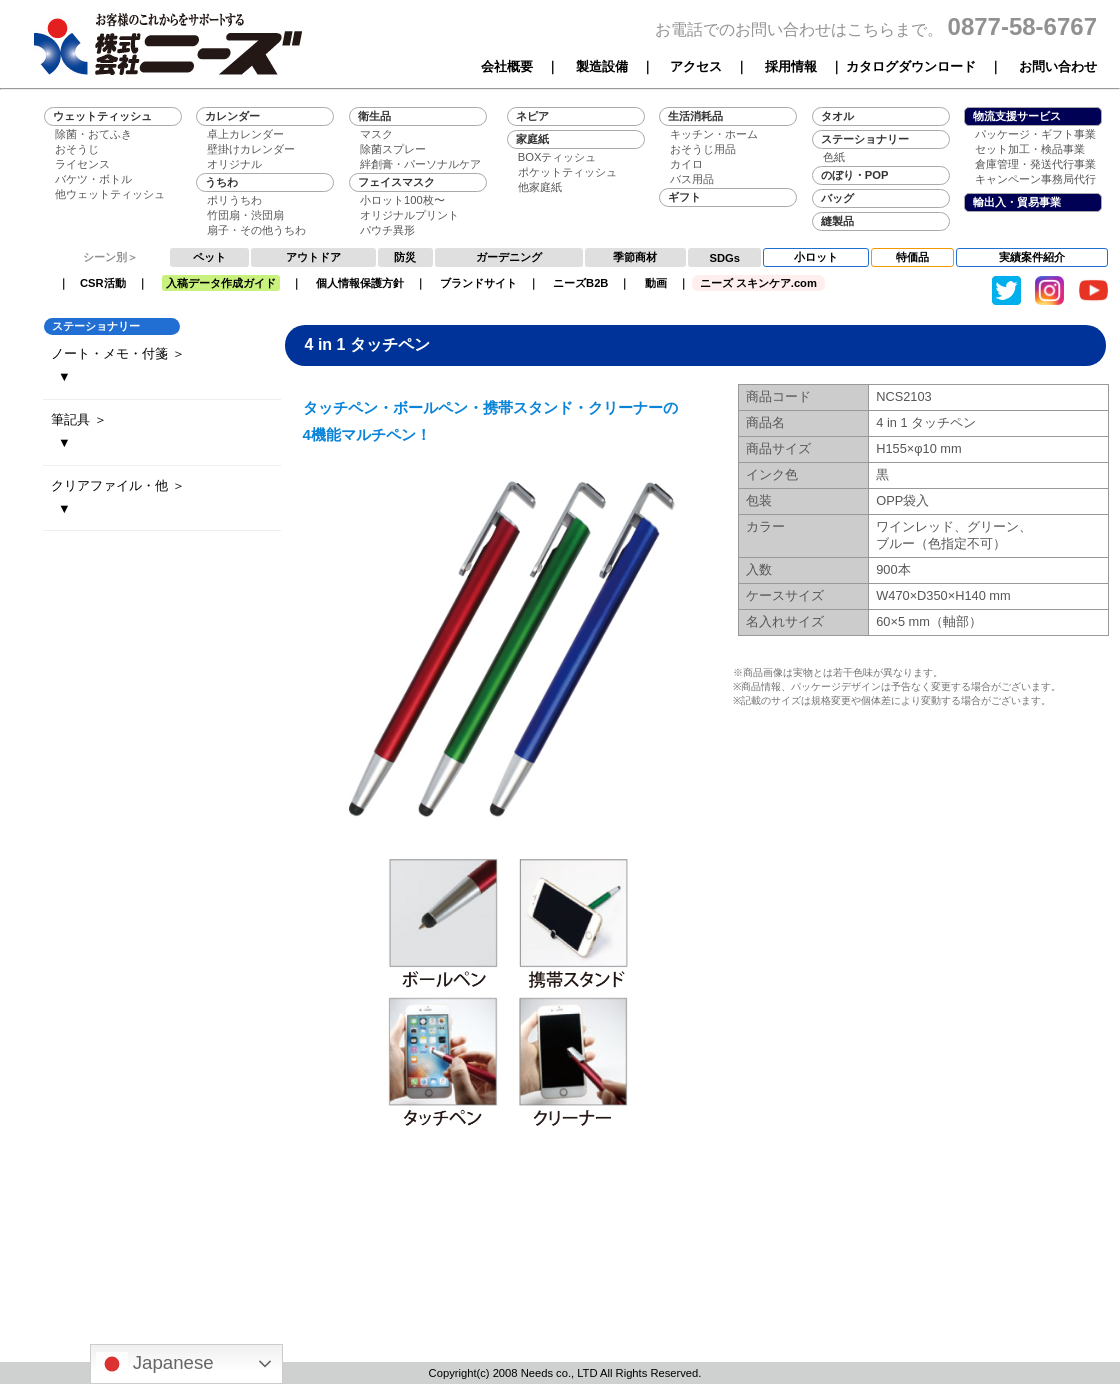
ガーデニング (509, 257)
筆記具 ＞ (79, 419)
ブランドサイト (478, 283)
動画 (656, 283)
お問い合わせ (1058, 66)
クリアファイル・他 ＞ (118, 485)
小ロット (816, 257)
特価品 (912, 257)
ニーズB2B (580, 283)
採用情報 (791, 66)
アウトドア (313, 257)
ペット (209, 257)
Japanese (155, 1364)
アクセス (696, 66)
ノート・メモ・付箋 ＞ (118, 353)
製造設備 (602, 66)
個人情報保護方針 (360, 283)
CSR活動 (103, 283)
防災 (405, 257)
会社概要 (507, 66)
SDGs (725, 258)
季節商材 (635, 257)
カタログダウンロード (911, 66)
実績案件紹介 (1032, 257)
